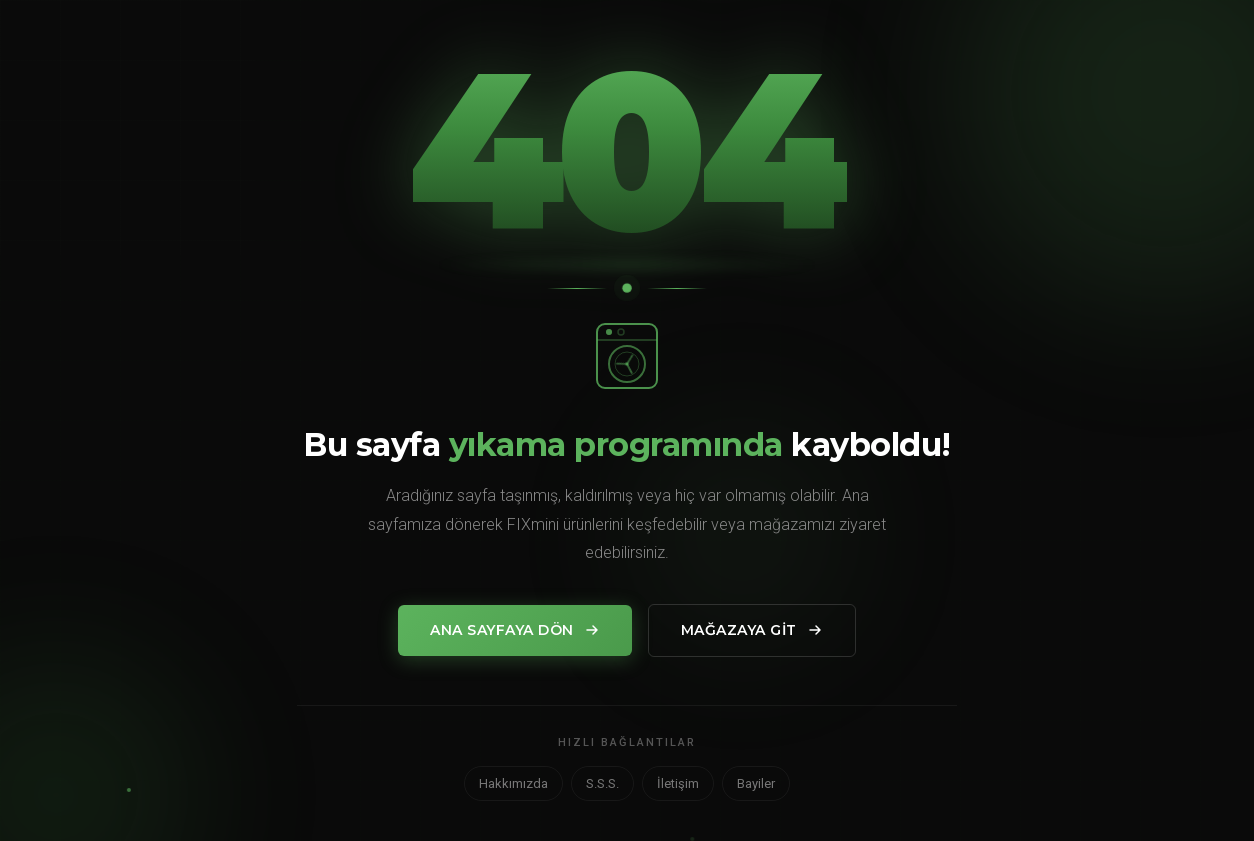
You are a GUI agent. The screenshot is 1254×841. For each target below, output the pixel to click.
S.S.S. (602, 783)
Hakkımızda (513, 783)
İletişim (678, 783)
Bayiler (756, 783)
